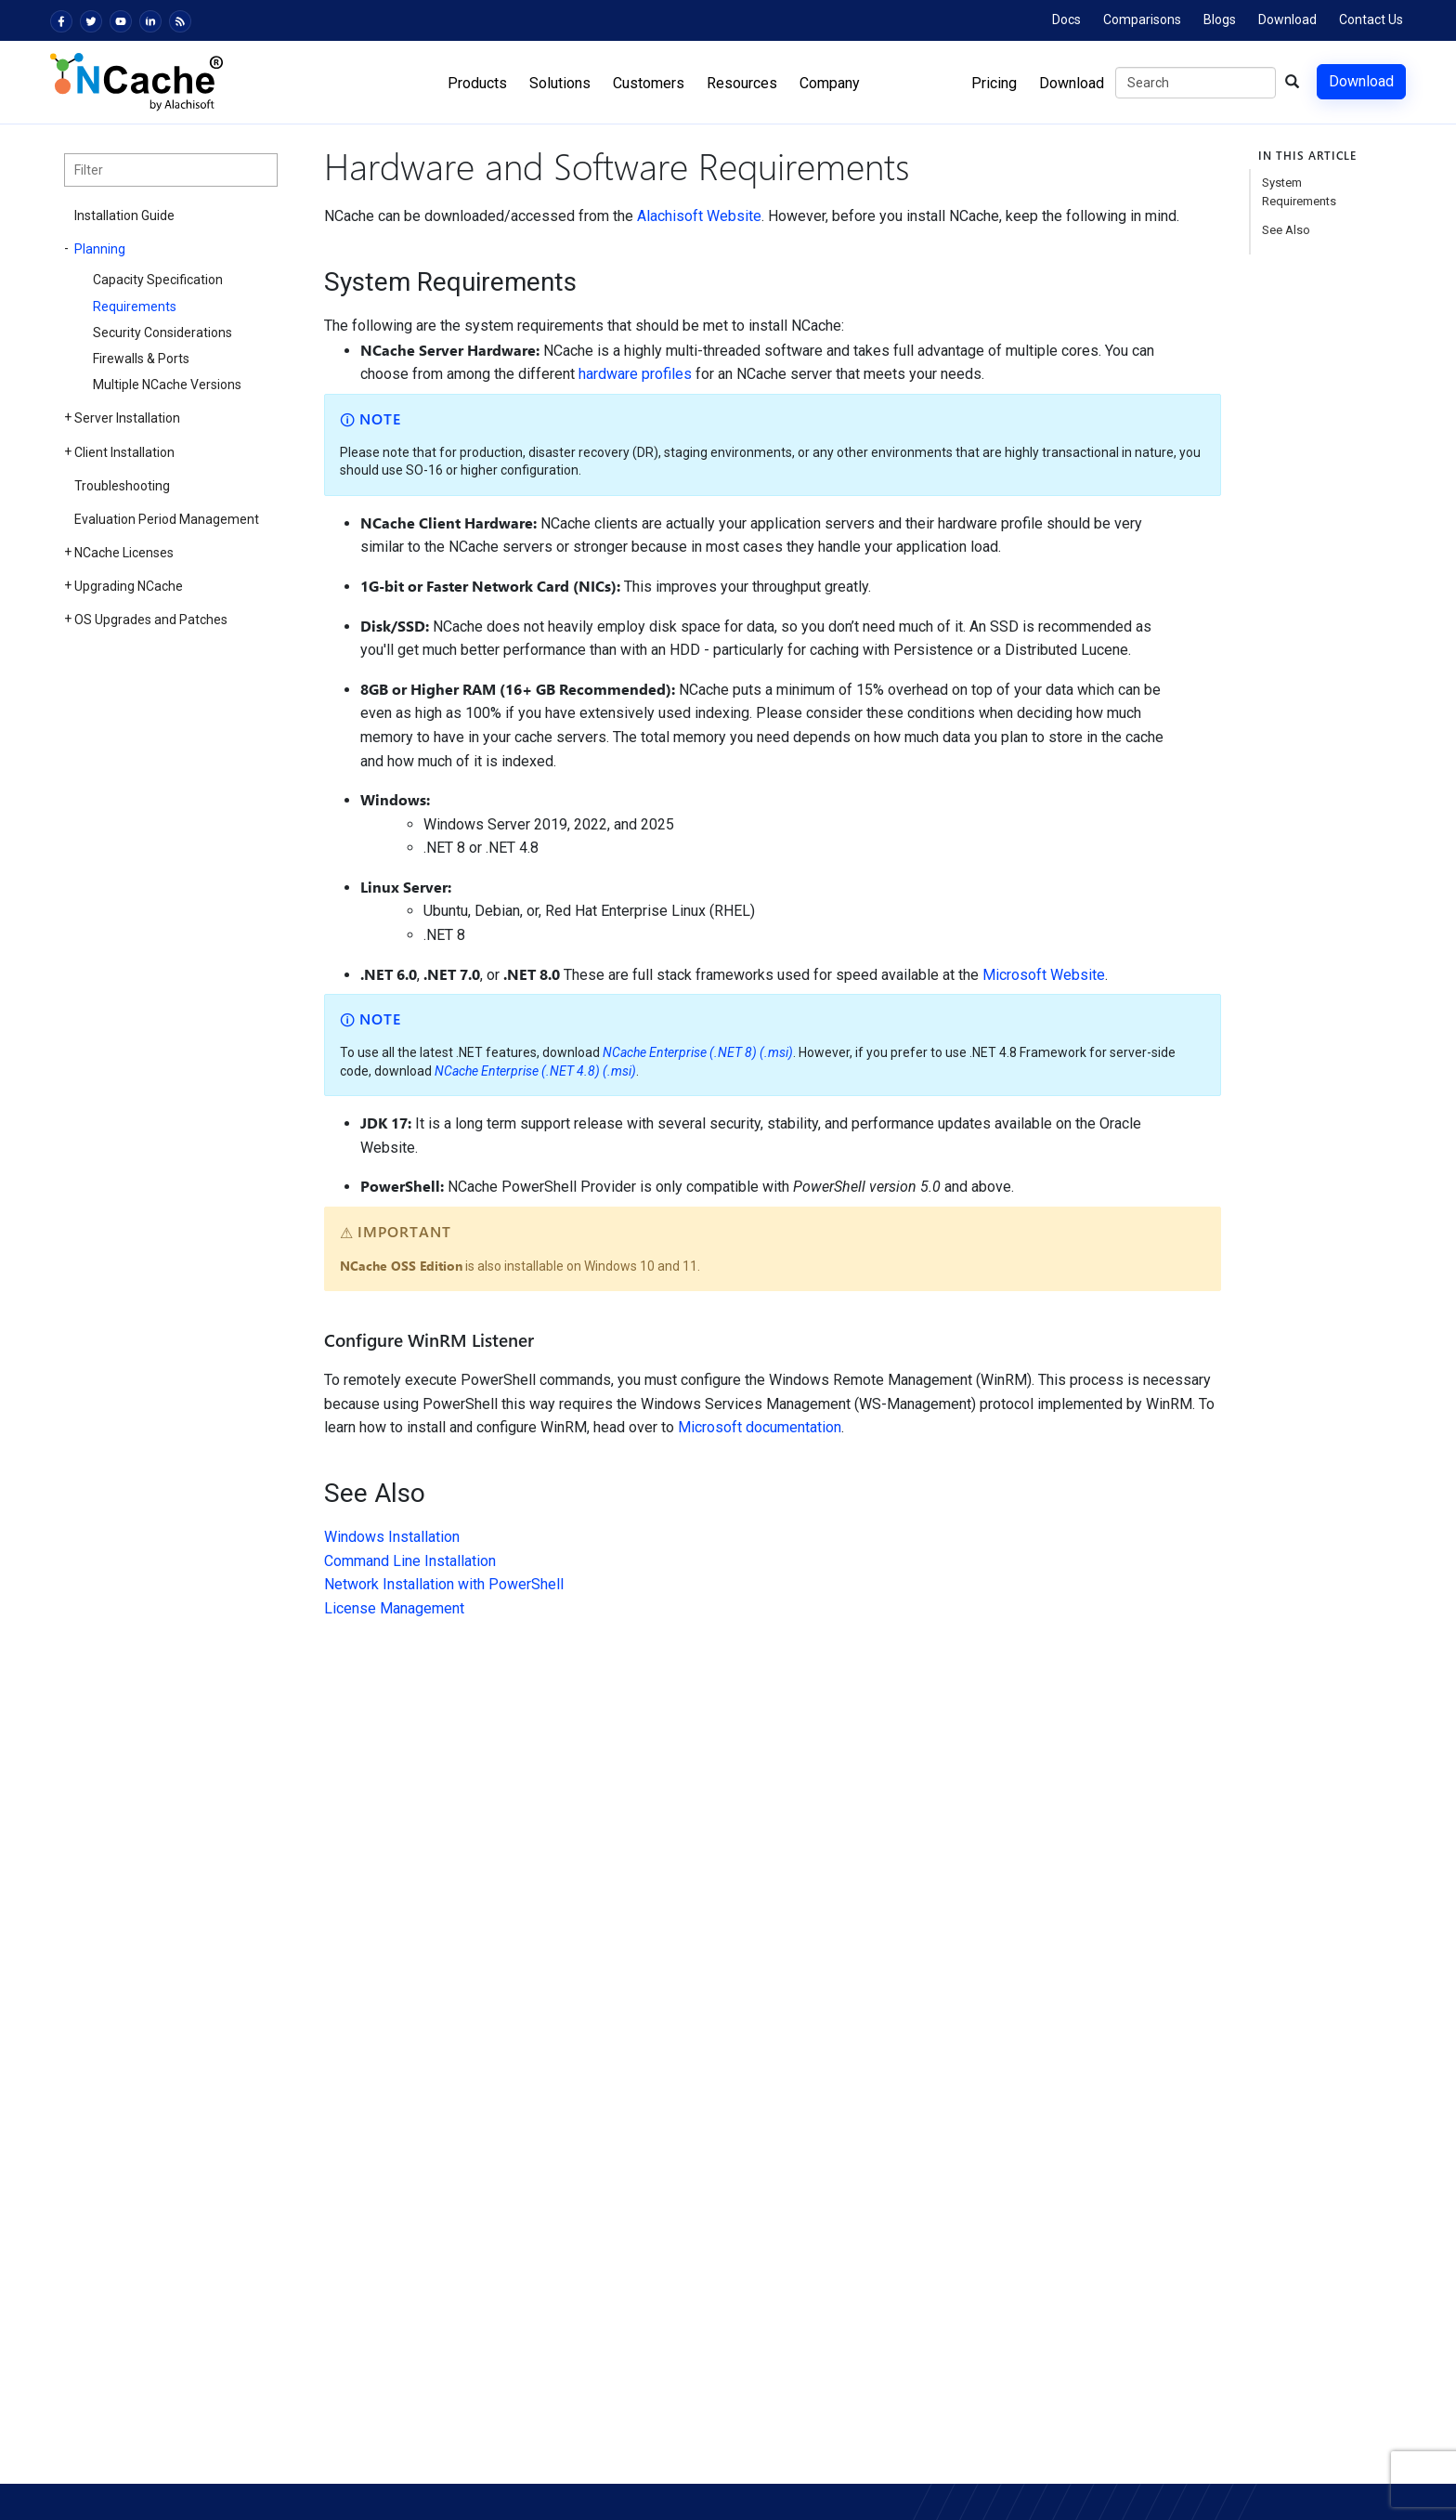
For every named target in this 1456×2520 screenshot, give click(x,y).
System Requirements (1299, 192)
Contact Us (1371, 19)
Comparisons (1142, 19)
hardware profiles (635, 374)
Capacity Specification (158, 279)
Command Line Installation (410, 1561)
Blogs (1219, 19)
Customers (648, 83)
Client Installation (124, 452)
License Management (394, 1608)
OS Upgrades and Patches (151, 619)
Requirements (134, 306)
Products (477, 83)
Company (830, 83)
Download (1287, 19)
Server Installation (127, 418)
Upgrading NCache (128, 586)
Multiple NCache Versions (167, 384)
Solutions (560, 83)
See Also (1286, 230)
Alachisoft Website (699, 216)
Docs (1066, 19)
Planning (99, 249)
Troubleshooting (122, 485)
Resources (742, 83)
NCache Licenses (124, 552)
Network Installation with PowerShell (444, 1584)
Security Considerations (162, 332)
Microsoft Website (1043, 975)
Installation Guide (124, 215)
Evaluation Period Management (166, 519)
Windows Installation (392, 1537)
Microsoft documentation (759, 1427)
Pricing (994, 83)
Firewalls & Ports (141, 358)
